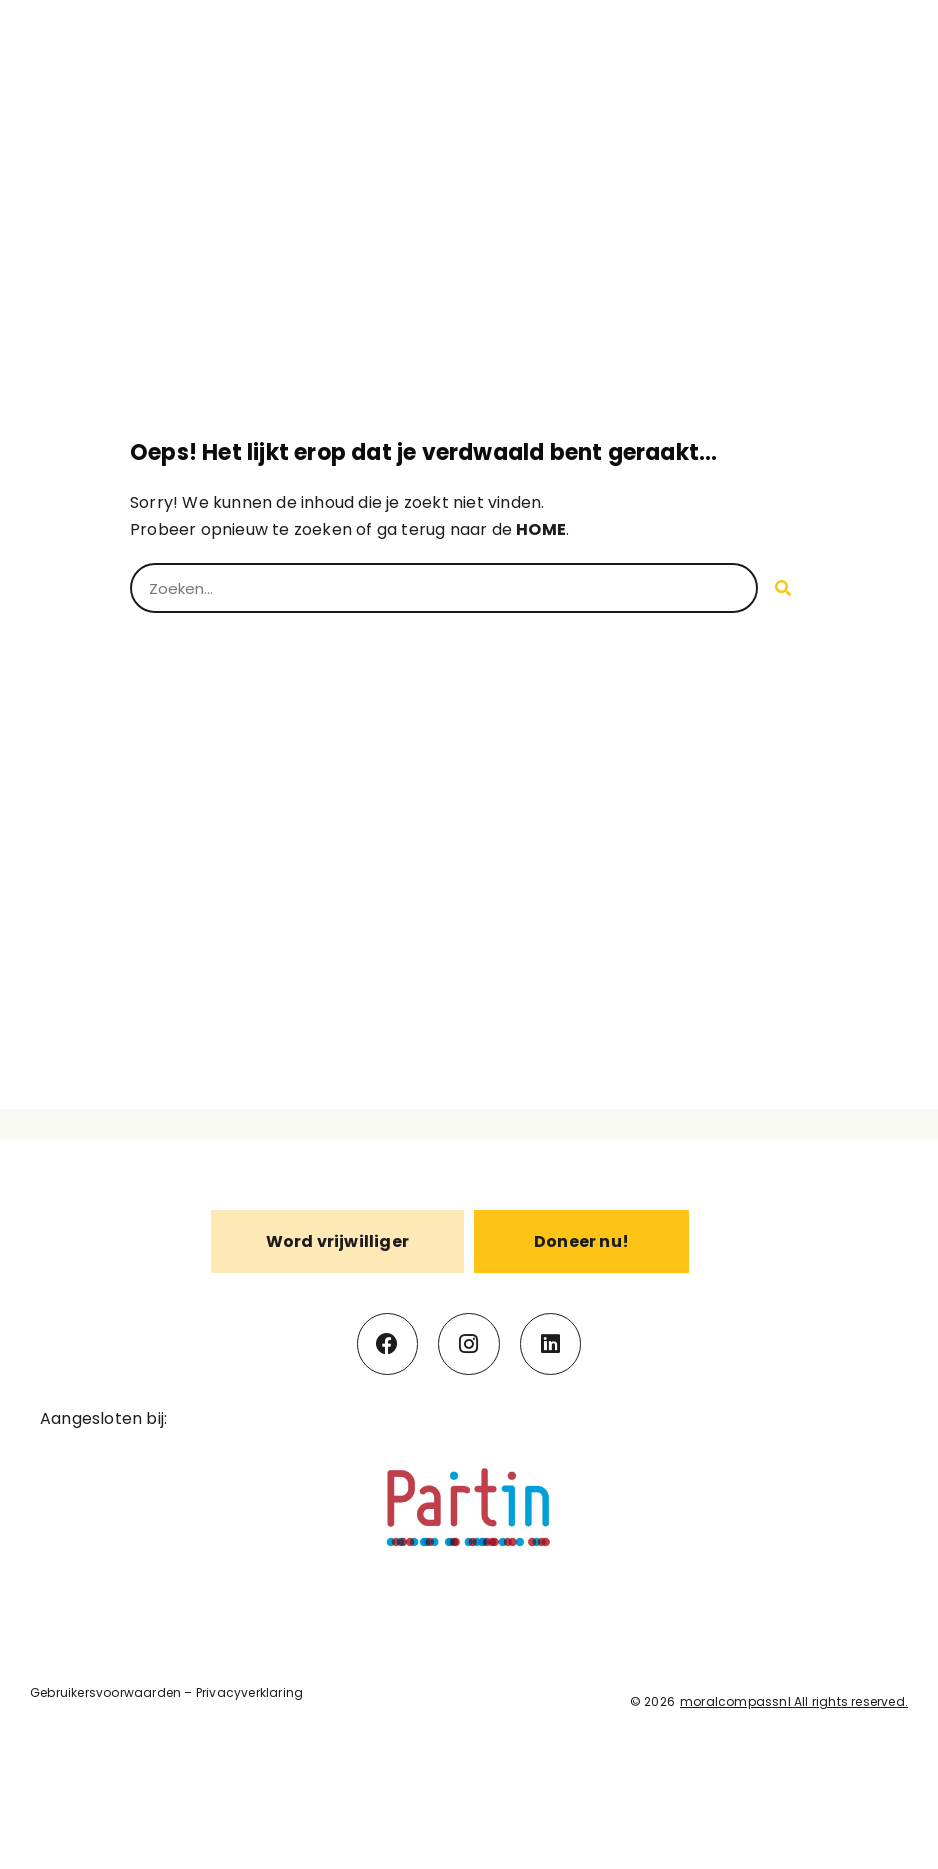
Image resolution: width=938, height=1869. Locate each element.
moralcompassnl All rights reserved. (794, 1701)
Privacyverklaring (249, 1692)
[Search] (783, 588)
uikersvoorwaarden (120, 1692)
